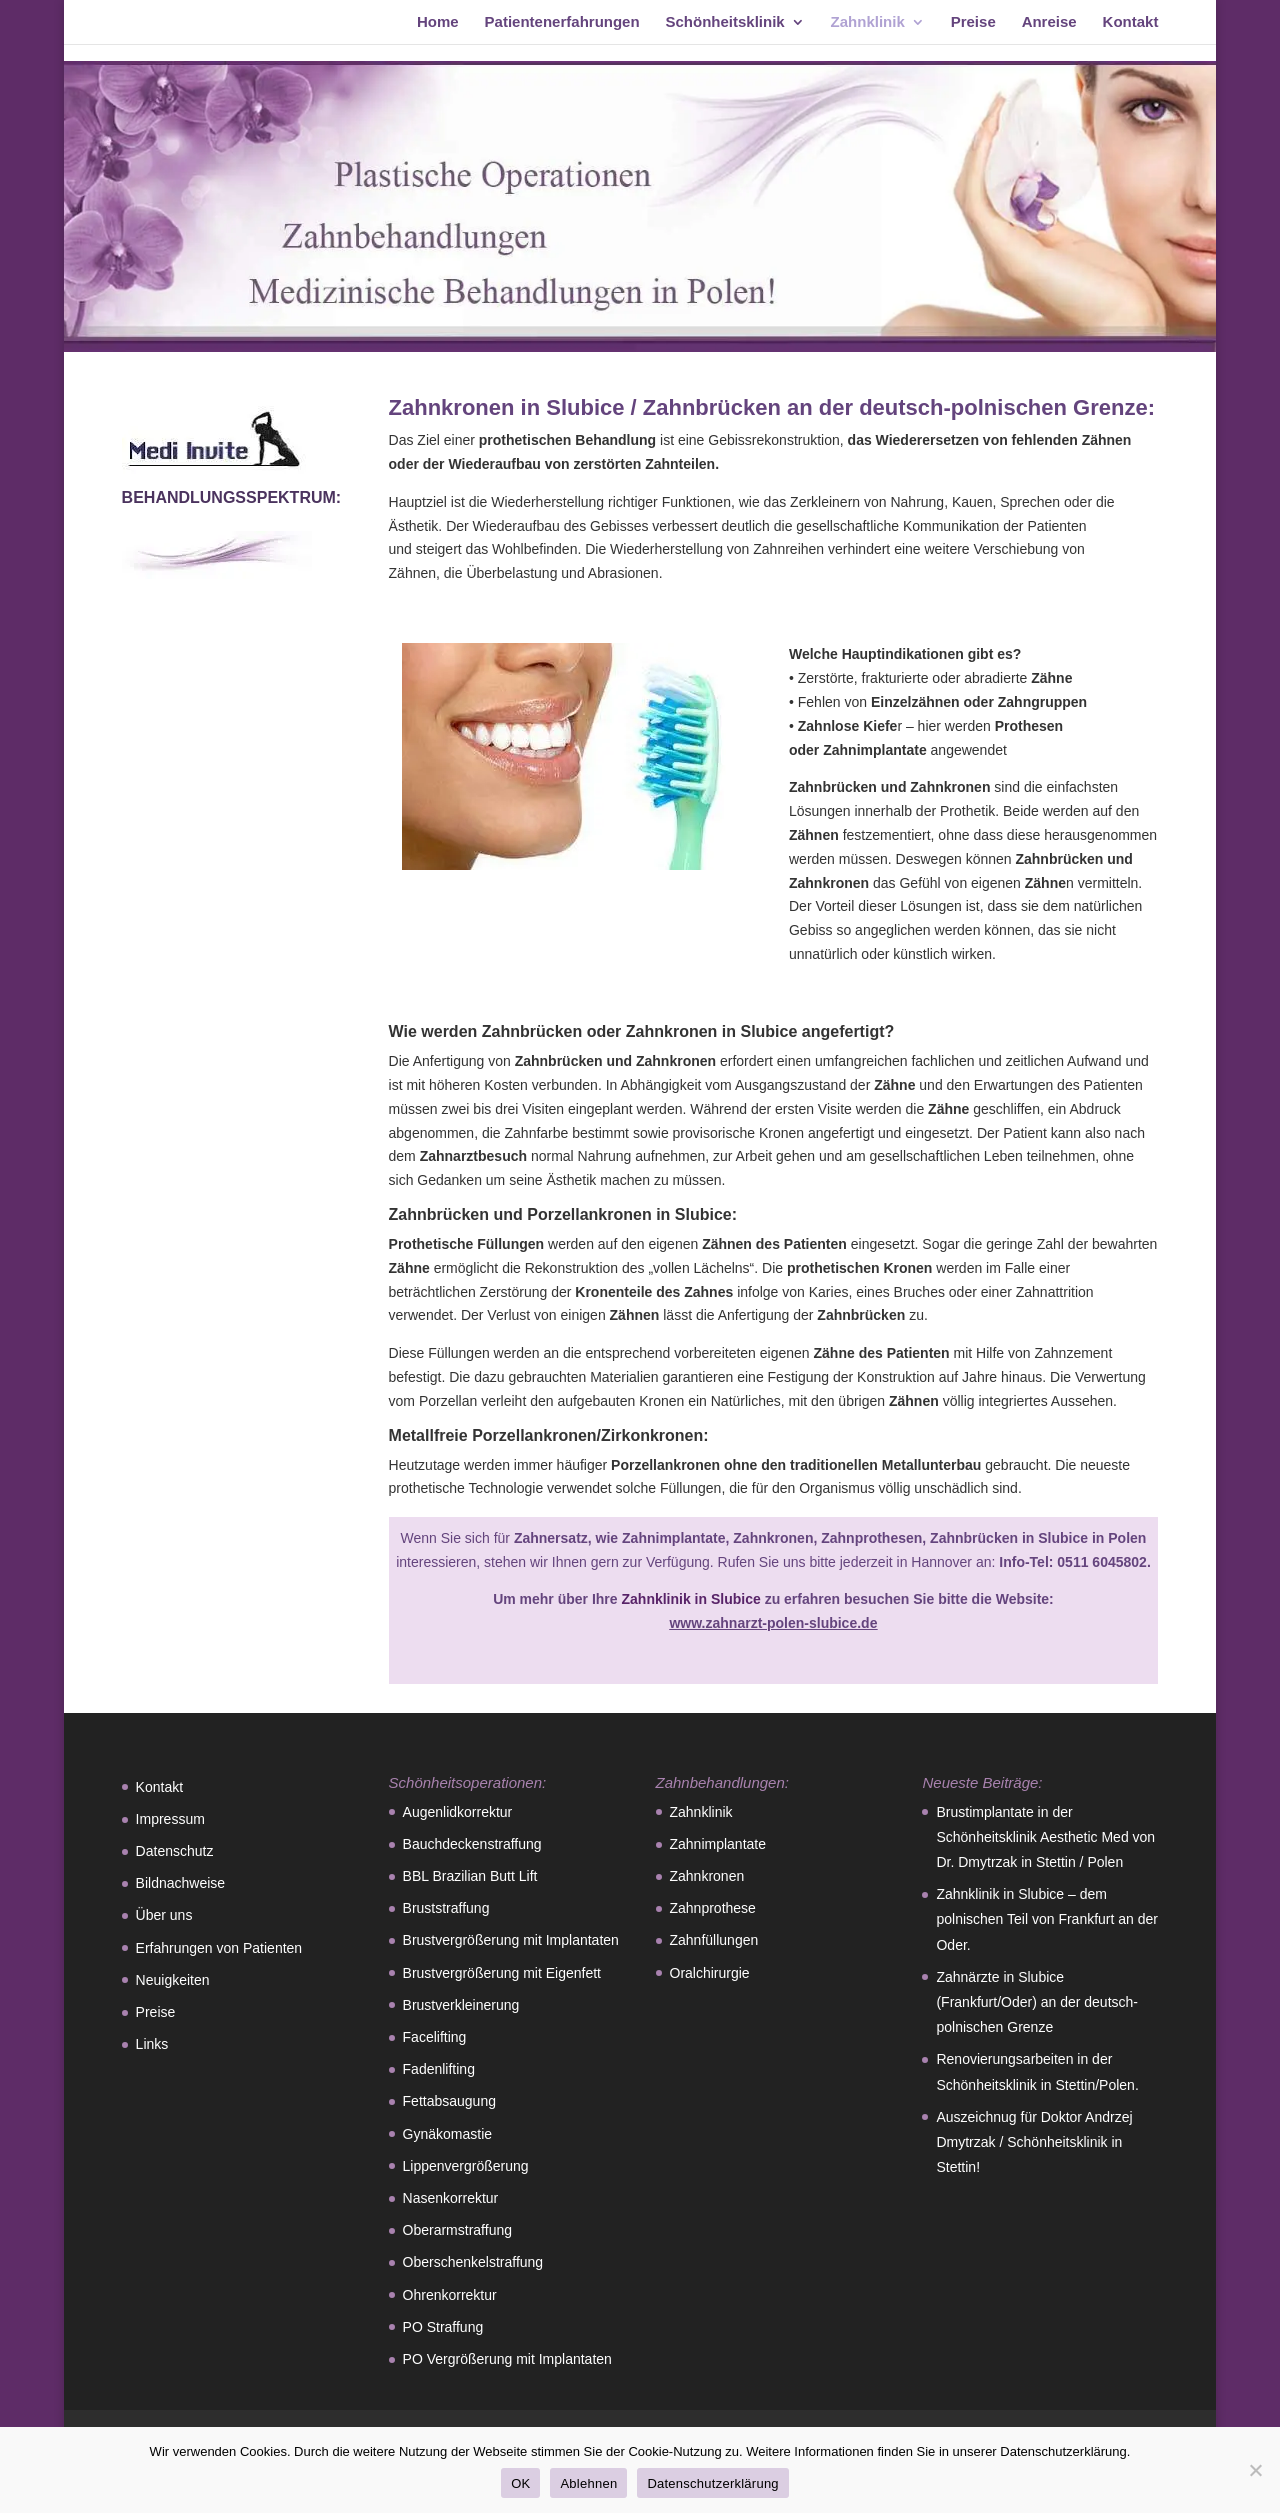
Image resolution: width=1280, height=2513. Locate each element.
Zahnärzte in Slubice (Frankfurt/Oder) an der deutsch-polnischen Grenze (1037, 2002)
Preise (973, 22)
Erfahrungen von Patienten (219, 1948)
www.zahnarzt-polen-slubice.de (773, 1623)
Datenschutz (175, 1851)
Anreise (1049, 22)
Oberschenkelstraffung (473, 2262)
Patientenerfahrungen (562, 22)
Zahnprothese (713, 1908)
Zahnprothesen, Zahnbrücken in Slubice (956, 1538)
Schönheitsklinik (725, 22)
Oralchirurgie (710, 1973)
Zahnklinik (868, 22)
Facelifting (435, 2037)
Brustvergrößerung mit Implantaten (511, 1940)
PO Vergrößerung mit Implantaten (507, 2359)
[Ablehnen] (1255, 2470)
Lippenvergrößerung (466, 2166)
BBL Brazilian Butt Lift (470, 1876)
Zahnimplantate (673, 1538)
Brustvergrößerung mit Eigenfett (502, 1973)
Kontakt (1131, 22)
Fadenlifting (439, 2069)
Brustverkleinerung (461, 2005)
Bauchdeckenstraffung (472, 1844)
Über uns (164, 1915)
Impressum (170, 1819)
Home (438, 22)
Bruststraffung (446, 1908)
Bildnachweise (181, 1883)
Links (152, 2044)
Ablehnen (588, 2483)
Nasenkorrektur (451, 2198)
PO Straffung (443, 2327)
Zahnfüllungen (714, 1940)
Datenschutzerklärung (712, 2483)
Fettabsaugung (449, 2101)
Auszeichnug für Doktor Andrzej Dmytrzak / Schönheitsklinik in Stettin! (1034, 2142)
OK (520, 2483)
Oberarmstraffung (457, 2230)
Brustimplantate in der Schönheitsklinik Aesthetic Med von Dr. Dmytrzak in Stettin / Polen (1045, 1837)
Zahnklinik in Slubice (689, 1599)
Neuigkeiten (173, 1980)
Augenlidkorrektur (458, 1812)
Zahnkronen (773, 1538)
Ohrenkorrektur (450, 2295)
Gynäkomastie (447, 2134)
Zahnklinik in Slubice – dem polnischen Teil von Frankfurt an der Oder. (1047, 1919)
